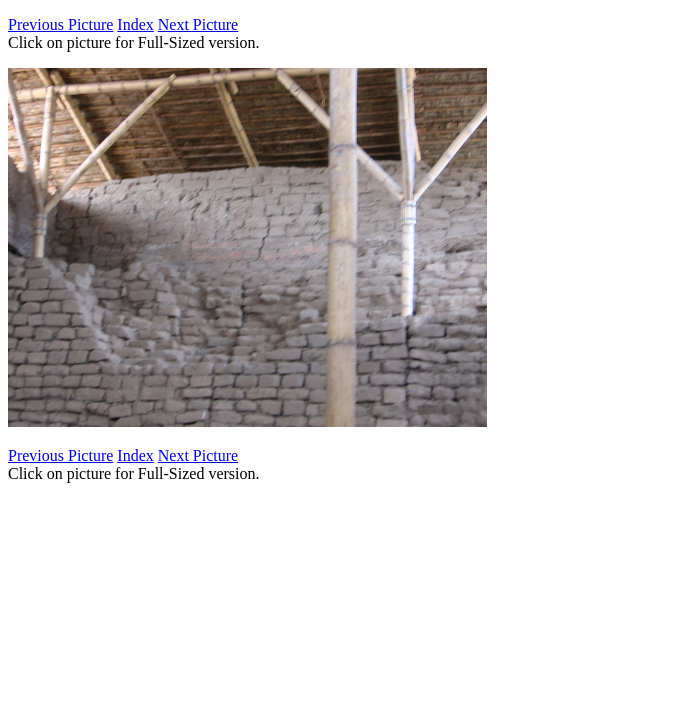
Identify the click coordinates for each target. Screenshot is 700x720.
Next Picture (198, 24)
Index (135, 24)
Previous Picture (60, 24)
